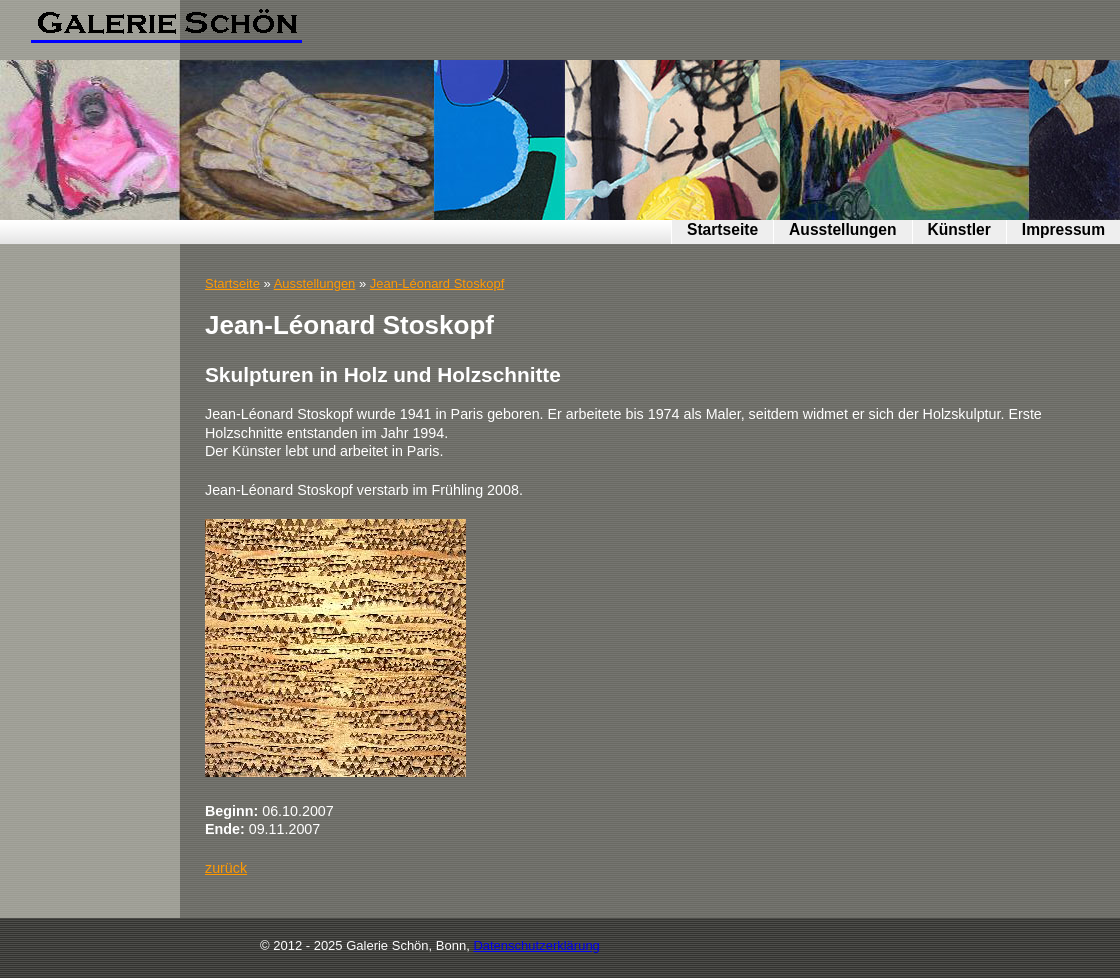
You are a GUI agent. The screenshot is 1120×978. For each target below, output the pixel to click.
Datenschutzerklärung (536, 945)
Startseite (722, 229)
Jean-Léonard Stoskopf (437, 283)
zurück (226, 868)
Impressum (1063, 229)
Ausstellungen (842, 229)
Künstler (959, 229)
